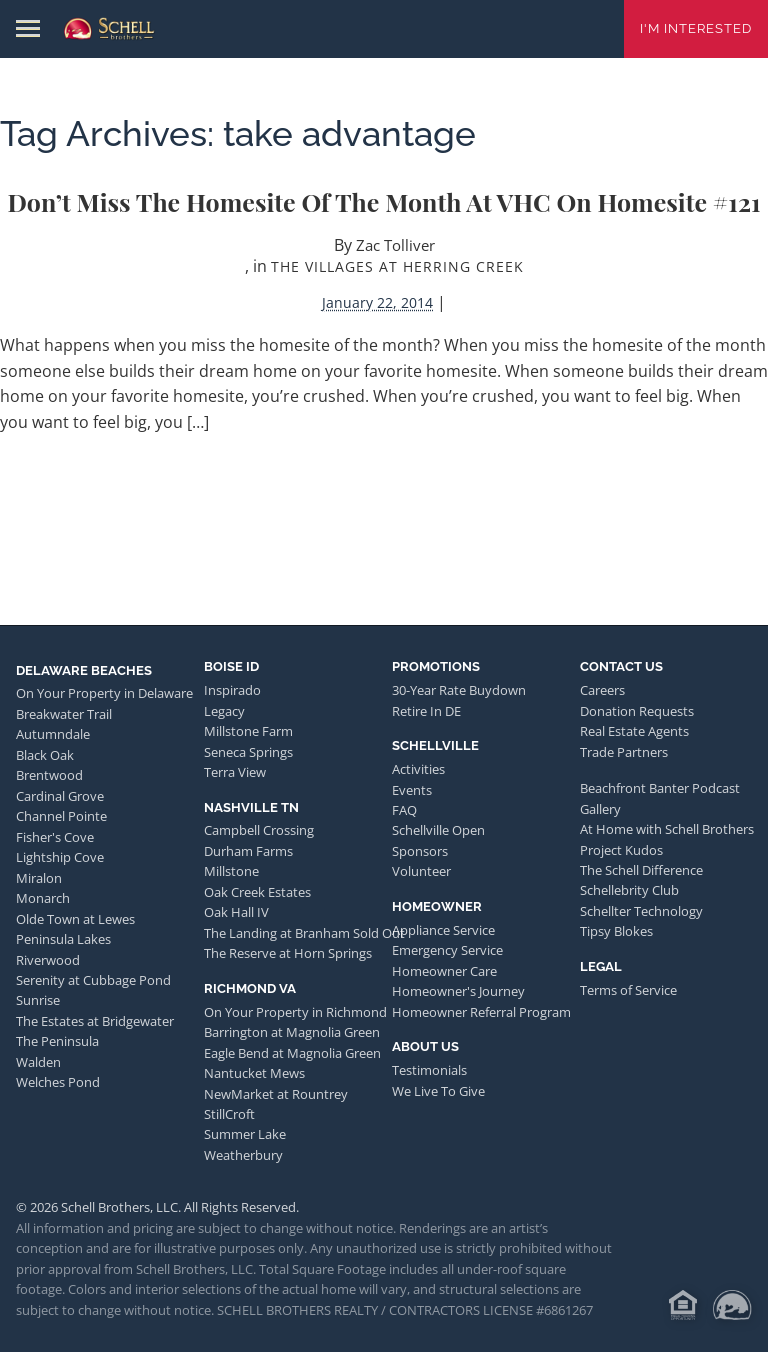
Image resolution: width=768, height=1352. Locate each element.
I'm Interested (696, 28)
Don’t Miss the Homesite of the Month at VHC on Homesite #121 (383, 201)
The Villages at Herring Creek (397, 266)
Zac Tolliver (395, 245)
